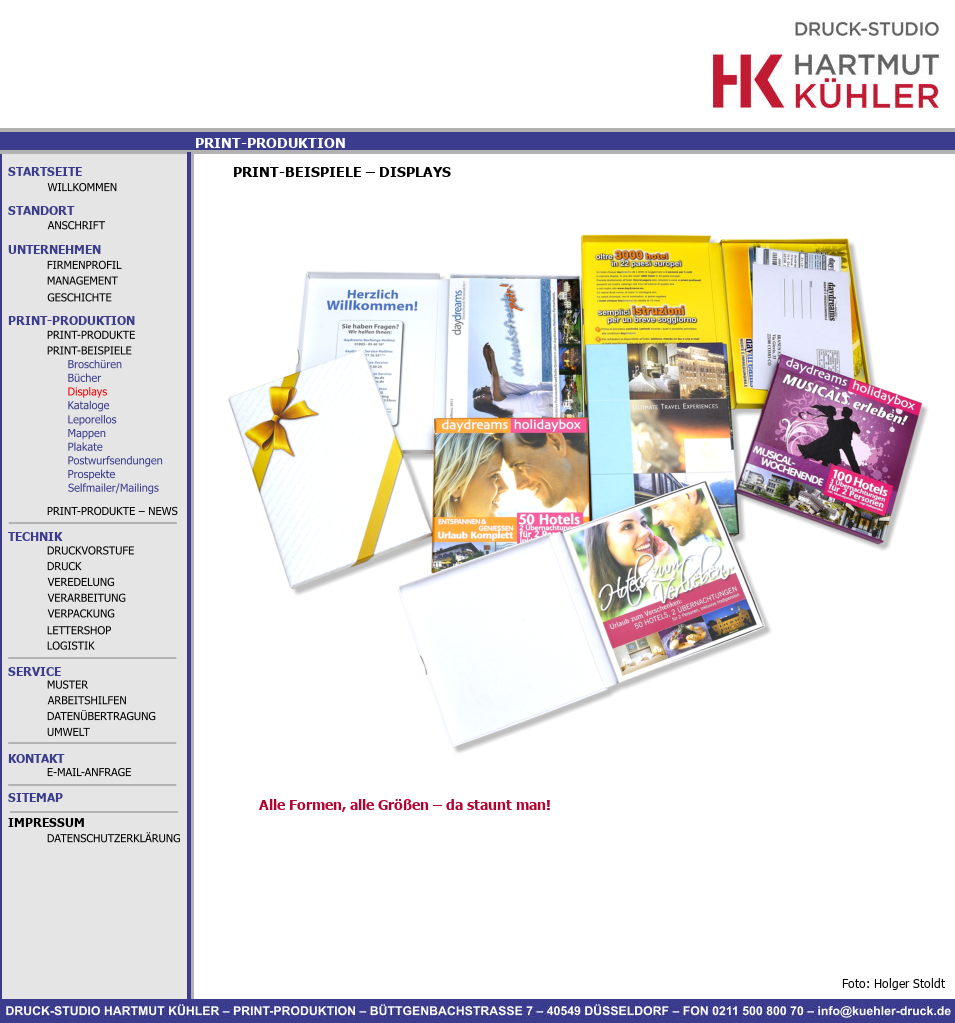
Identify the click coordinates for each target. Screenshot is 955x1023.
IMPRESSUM (46, 822)
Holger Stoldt (909, 983)
